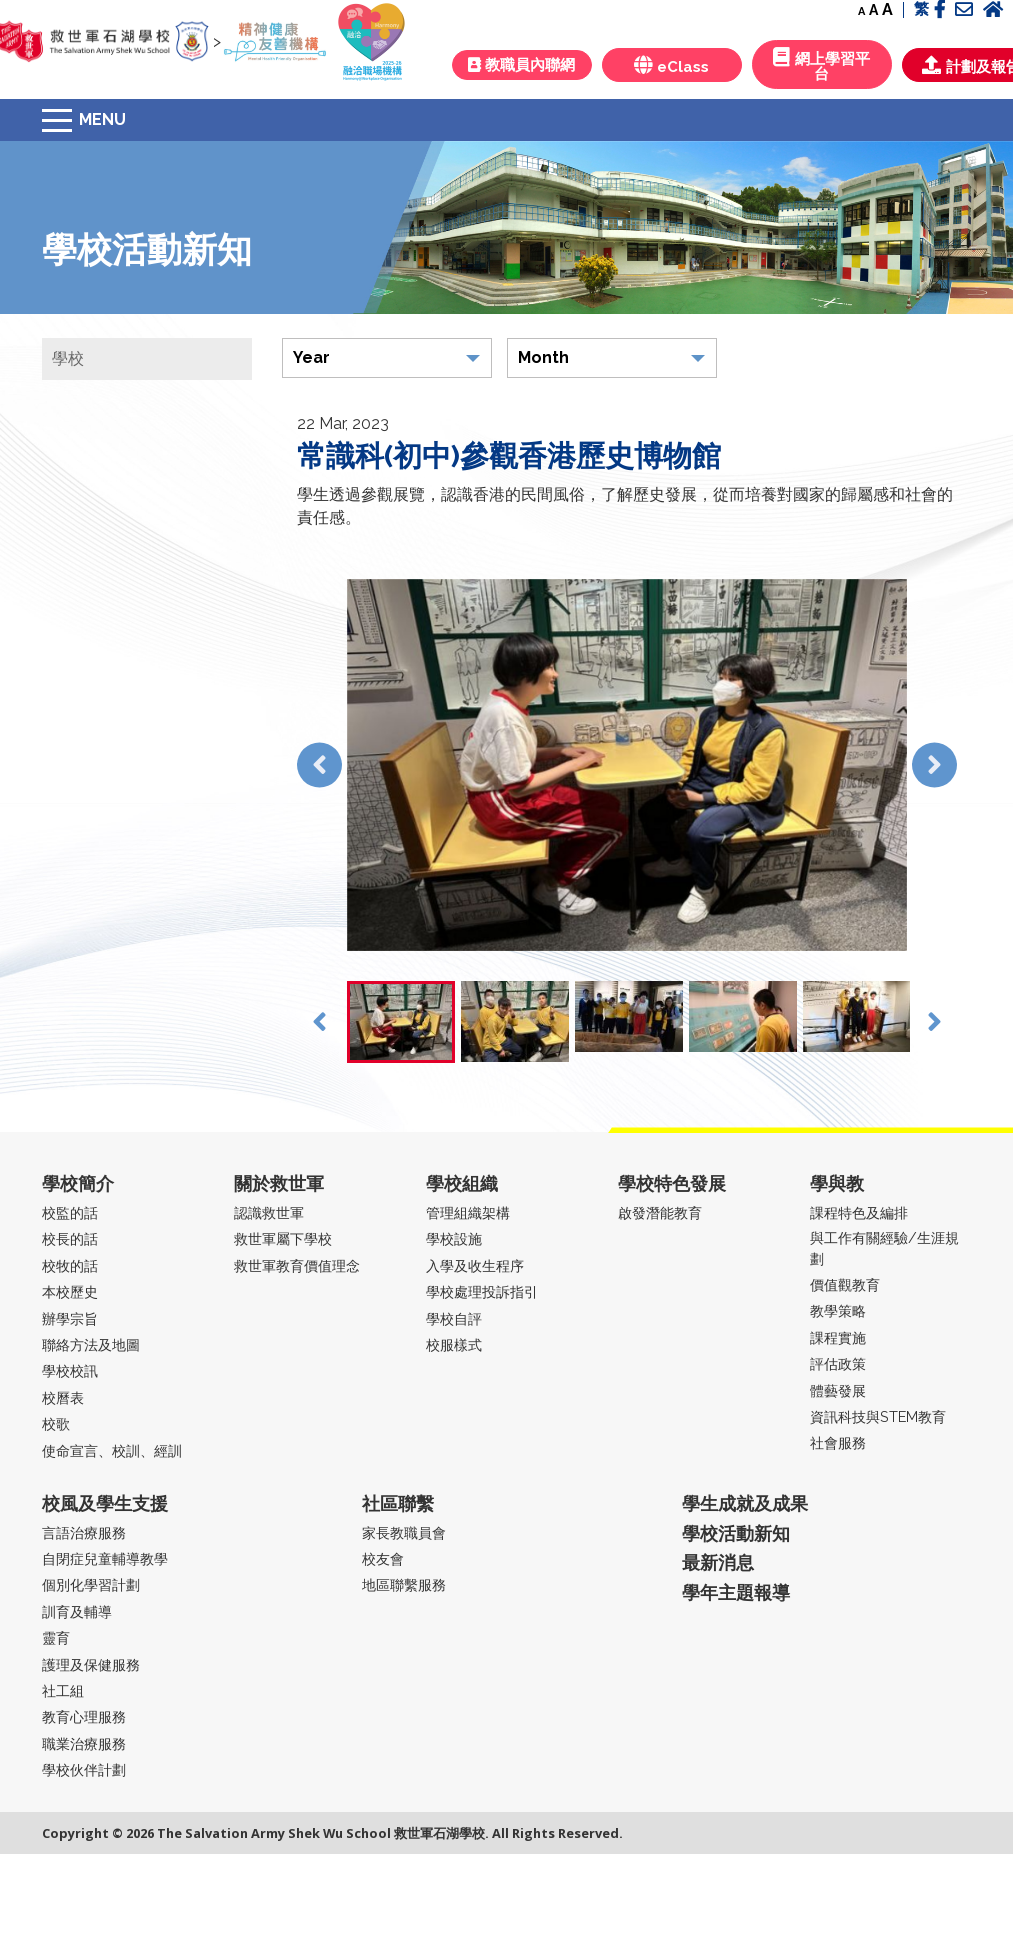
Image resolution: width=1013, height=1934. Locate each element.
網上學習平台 (821, 65)
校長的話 (70, 1238)
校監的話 (70, 1212)
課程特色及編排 (859, 1212)
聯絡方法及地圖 (91, 1344)
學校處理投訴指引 (482, 1291)
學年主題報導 (736, 1592)
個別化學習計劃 (91, 1584)
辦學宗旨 (70, 1318)
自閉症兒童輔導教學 (105, 1558)
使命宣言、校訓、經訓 (112, 1450)
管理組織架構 (468, 1212)
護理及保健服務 (91, 1664)
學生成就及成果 (745, 1503)
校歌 (56, 1423)
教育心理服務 (84, 1716)
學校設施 (454, 1238)
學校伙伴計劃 (84, 1769)
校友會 (383, 1558)
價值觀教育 (845, 1284)
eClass (671, 65)
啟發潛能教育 (660, 1212)
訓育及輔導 (77, 1611)
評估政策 (838, 1363)
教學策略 (838, 1310)
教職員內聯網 (521, 65)
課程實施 (838, 1337)
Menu (102, 119)
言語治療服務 (84, 1532)
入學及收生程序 (475, 1265)
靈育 (56, 1637)
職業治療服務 (84, 1743)
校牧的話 (70, 1265)
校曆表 (63, 1397)
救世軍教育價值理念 (297, 1265)
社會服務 (838, 1442)
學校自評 (454, 1318)
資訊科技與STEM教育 (878, 1416)
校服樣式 (454, 1344)
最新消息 (718, 1562)
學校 (68, 358)
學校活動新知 (736, 1533)
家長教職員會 (404, 1532)
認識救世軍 (269, 1212)
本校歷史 (70, 1291)
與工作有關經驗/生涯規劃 (884, 1247)
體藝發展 (838, 1390)
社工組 (63, 1690)
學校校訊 (70, 1370)
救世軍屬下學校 (283, 1238)
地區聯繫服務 (404, 1584)
